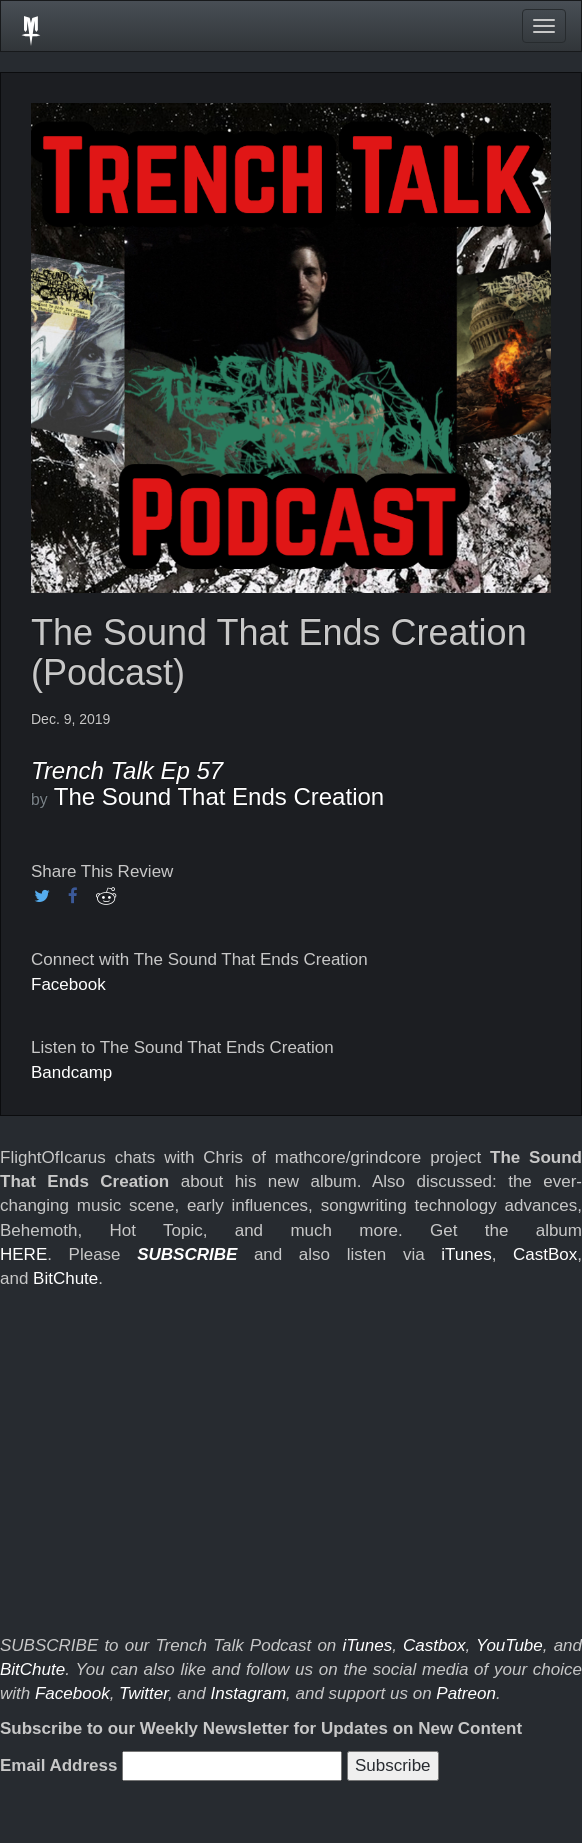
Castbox (434, 1645)
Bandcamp (71, 1072)
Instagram (248, 1693)
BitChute (65, 1278)
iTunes (466, 1254)
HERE (23, 1254)
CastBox (545, 1254)
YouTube (509, 1645)
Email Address (58, 1765)
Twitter (143, 1693)
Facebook (68, 984)
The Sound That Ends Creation (219, 796)
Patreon (466, 1693)
